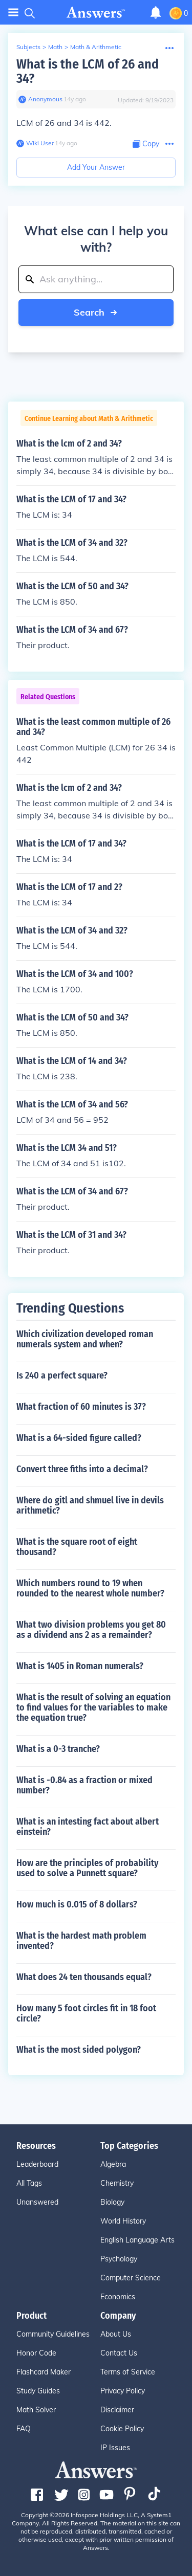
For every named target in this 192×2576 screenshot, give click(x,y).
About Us (115, 2334)
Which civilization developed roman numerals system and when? (84, 1339)
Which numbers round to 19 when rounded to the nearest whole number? (90, 1588)
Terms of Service (127, 2372)
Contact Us (118, 2353)
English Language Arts (137, 2240)
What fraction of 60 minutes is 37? (81, 1406)
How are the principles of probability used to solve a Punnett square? (87, 1868)
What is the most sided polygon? (78, 2049)
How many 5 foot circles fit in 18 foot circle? (86, 2013)
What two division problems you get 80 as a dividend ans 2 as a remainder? (91, 1629)
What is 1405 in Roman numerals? (79, 1666)
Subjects (28, 47)
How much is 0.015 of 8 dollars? (76, 1904)
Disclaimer (117, 2409)
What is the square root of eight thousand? (76, 1547)
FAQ (23, 2428)
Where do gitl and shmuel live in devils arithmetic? (90, 1505)
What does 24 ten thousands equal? (84, 1977)
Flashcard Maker (43, 2372)
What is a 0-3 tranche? (58, 1749)
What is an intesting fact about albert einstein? (87, 1826)
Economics (117, 2296)
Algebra (113, 2164)
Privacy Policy (122, 2390)
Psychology (118, 2258)
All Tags (29, 2183)
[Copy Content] (146, 144)
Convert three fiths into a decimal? (82, 1469)
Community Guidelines (53, 2334)
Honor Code (36, 2353)
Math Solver (36, 2409)
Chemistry (117, 2183)
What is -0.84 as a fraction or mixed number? (84, 1785)
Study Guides (38, 2390)
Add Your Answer (96, 167)
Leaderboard (37, 2164)
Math (55, 47)
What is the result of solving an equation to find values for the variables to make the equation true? (93, 1707)
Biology (112, 2202)
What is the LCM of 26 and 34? (87, 71)
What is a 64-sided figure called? (78, 1438)
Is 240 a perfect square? (62, 1375)
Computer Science (130, 2277)
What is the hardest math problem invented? (81, 1940)
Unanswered (37, 2202)
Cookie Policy (122, 2428)
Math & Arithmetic (95, 47)
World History (123, 2221)
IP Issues (115, 2447)
